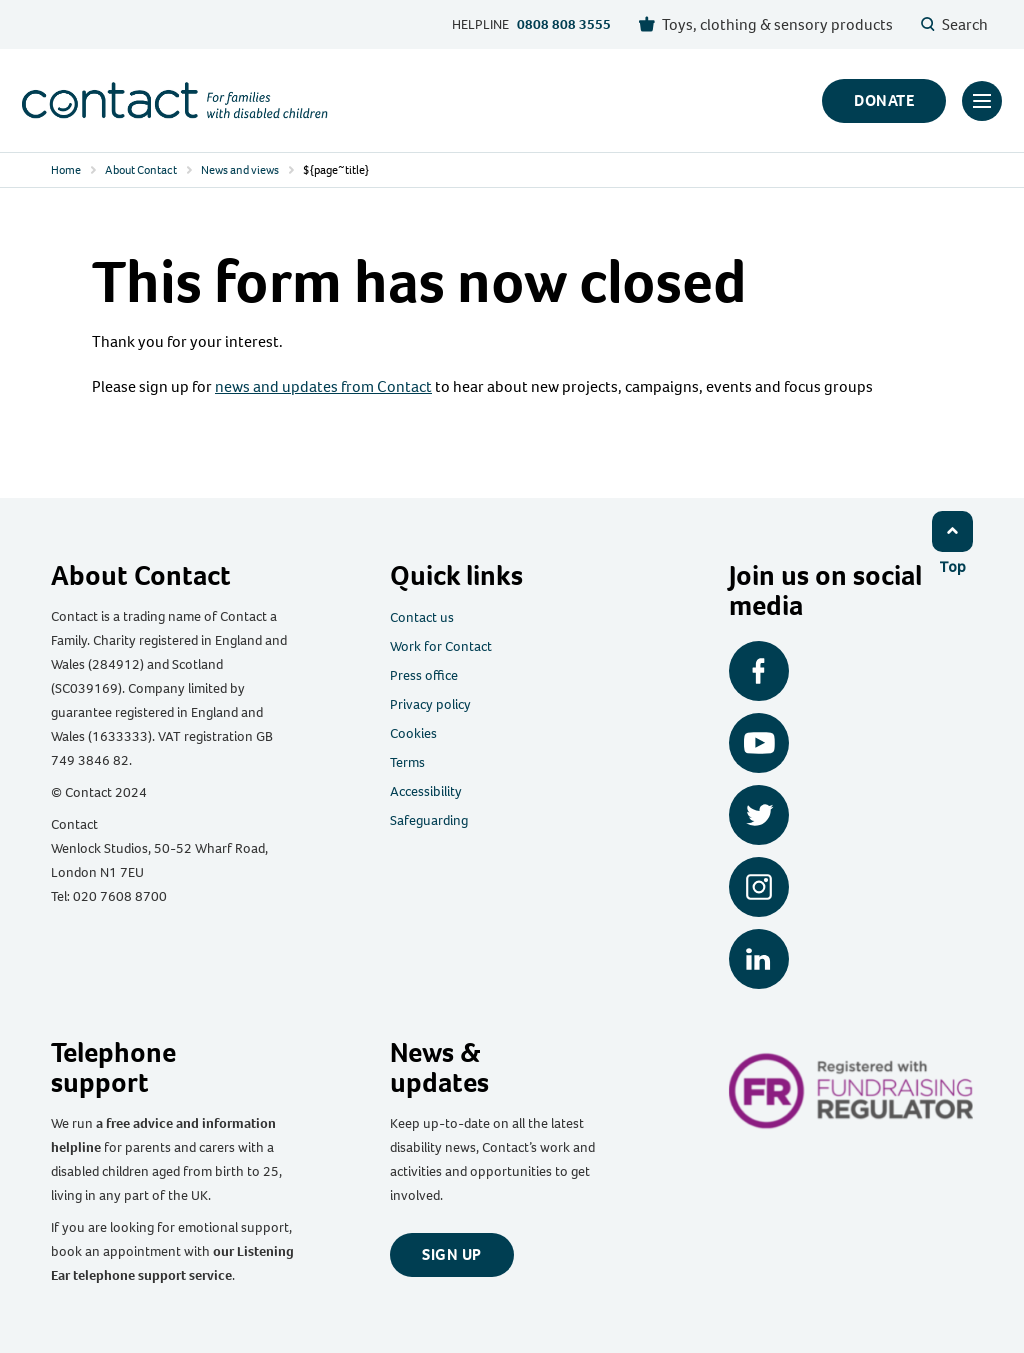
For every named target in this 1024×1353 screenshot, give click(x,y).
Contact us (422, 617)
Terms (407, 762)
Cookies (413, 733)
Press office (424, 675)
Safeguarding (429, 820)
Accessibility (426, 791)
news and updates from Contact (323, 386)
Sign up (452, 1254)
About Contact (141, 170)
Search (954, 24)
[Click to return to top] (953, 542)
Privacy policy (430, 704)
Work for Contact (441, 646)
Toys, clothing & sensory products (766, 24)
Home (66, 170)
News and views (240, 170)
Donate (884, 100)
